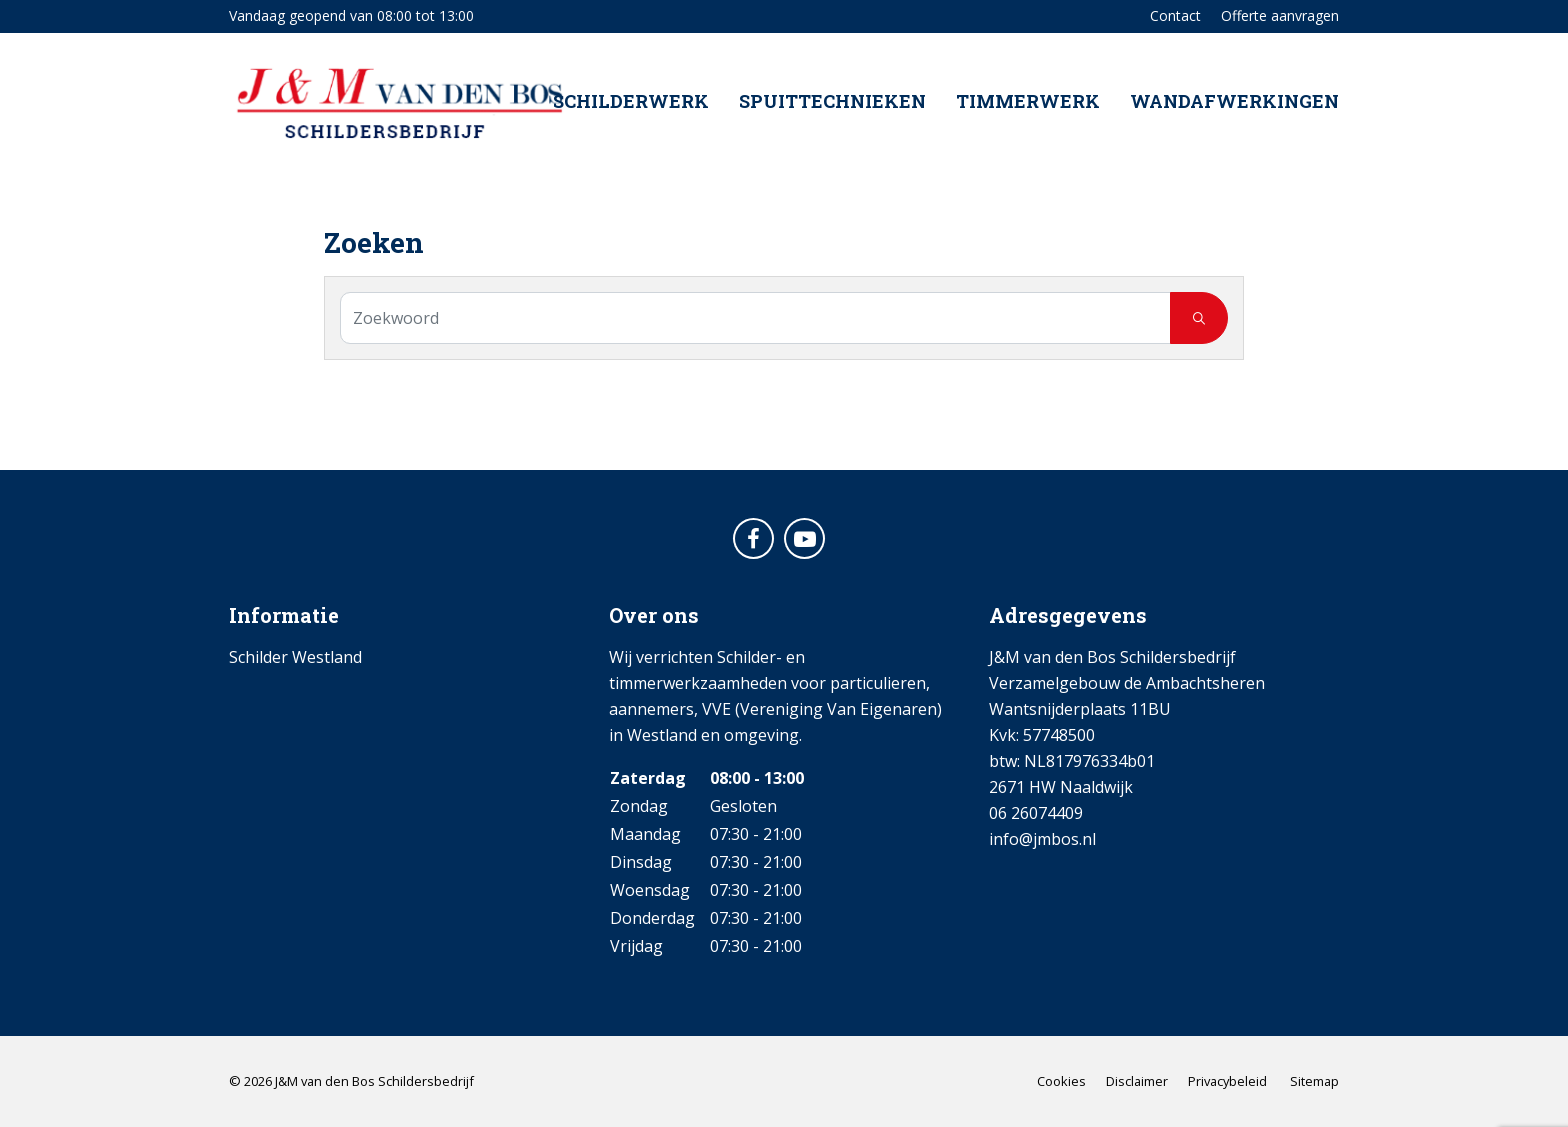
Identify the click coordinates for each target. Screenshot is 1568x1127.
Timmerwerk (1028, 104)
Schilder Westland (295, 657)
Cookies (1061, 1081)
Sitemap (1314, 1081)
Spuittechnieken (832, 104)
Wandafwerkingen (1234, 104)
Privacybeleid (1227, 1081)
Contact (1175, 15)
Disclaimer (1137, 1081)
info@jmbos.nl (1042, 839)
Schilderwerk (631, 104)
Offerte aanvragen (1280, 15)
